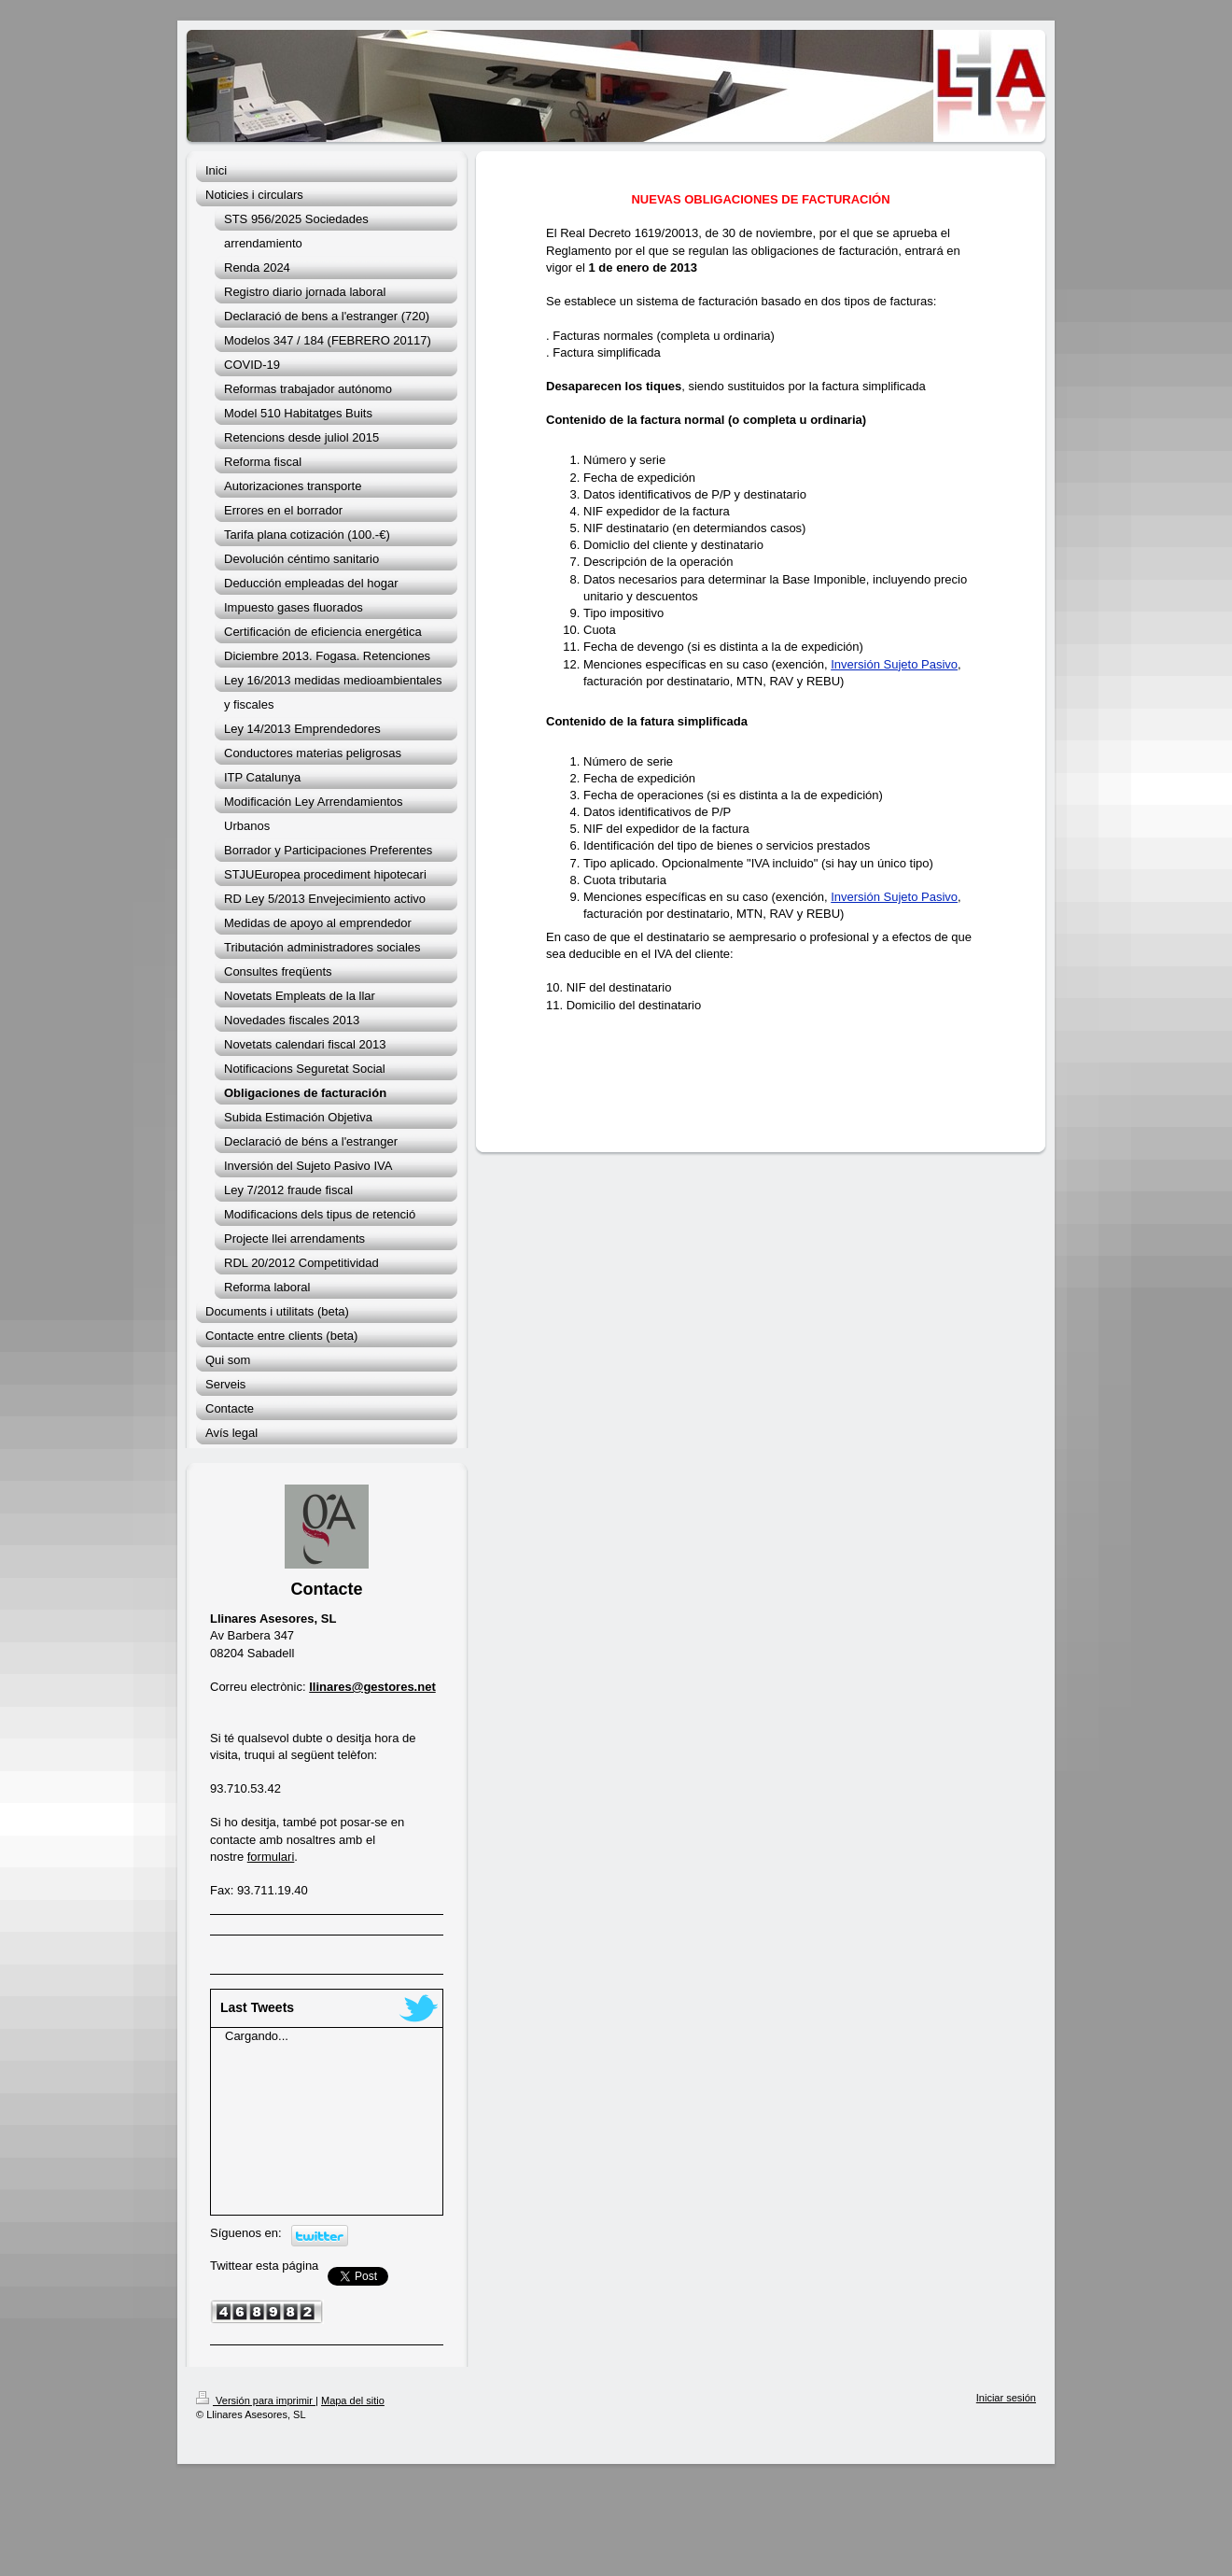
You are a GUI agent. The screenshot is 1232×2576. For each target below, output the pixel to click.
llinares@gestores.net (372, 1687)
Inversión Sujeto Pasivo (894, 664)
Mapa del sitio (353, 2400)
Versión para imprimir (255, 2400)
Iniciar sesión (1006, 2397)
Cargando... (256, 2036)
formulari (271, 1857)
